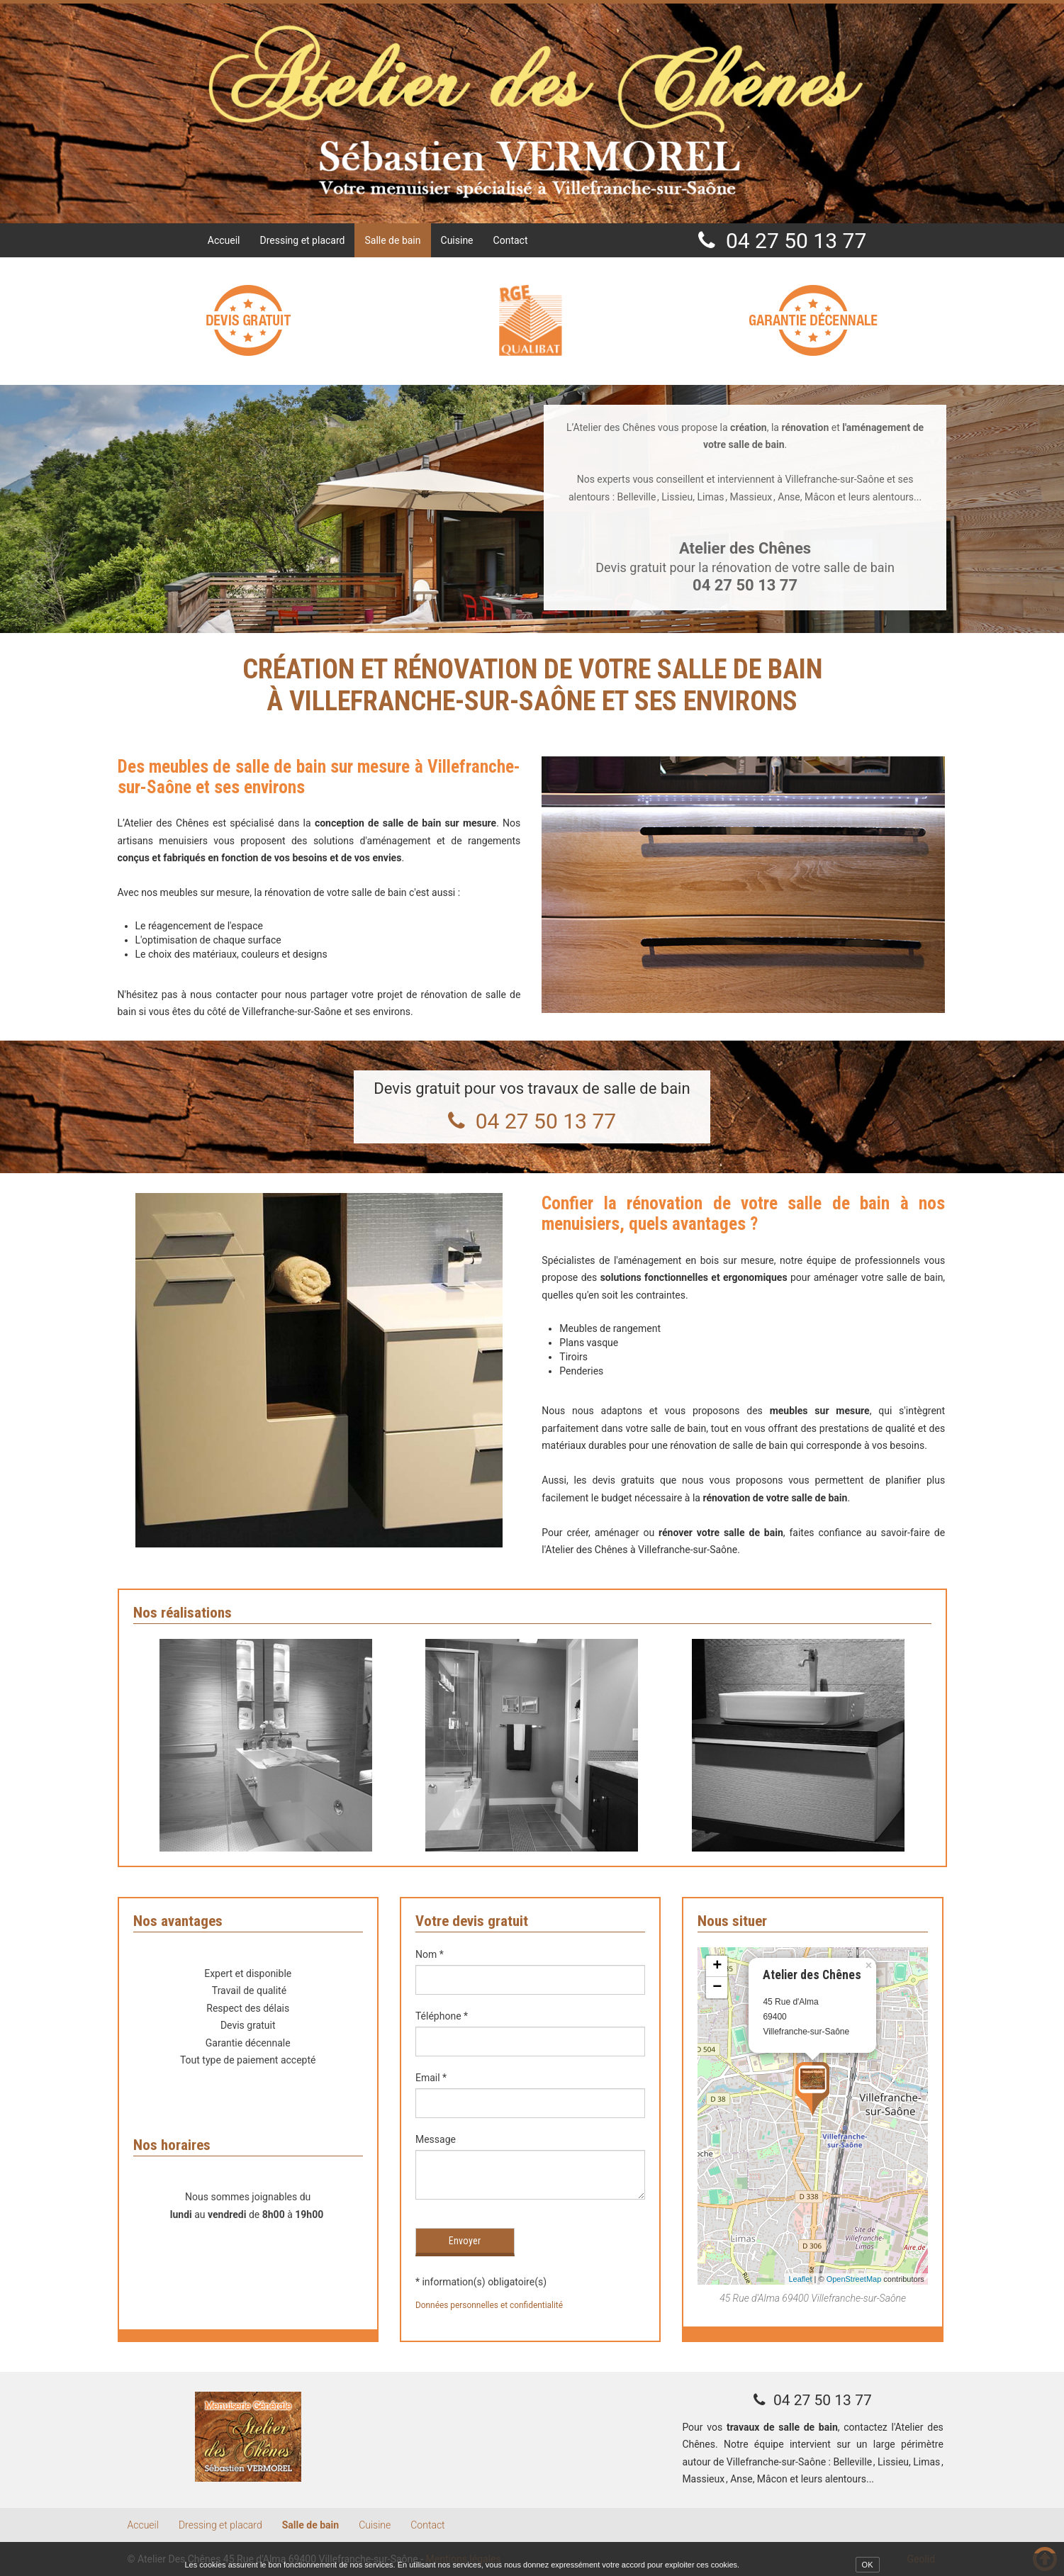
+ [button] (717, 1966)
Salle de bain (392, 240)
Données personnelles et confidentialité (489, 2305)
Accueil (224, 240)
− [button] (717, 1987)
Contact (510, 240)
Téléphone (441, 2016)
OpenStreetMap (854, 2279)
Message (435, 2139)
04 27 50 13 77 (796, 240)
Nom (429, 1954)
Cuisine (457, 240)
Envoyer (465, 2240)
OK (867, 2564)
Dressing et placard (302, 240)
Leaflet (800, 2279)
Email (431, 2077)
